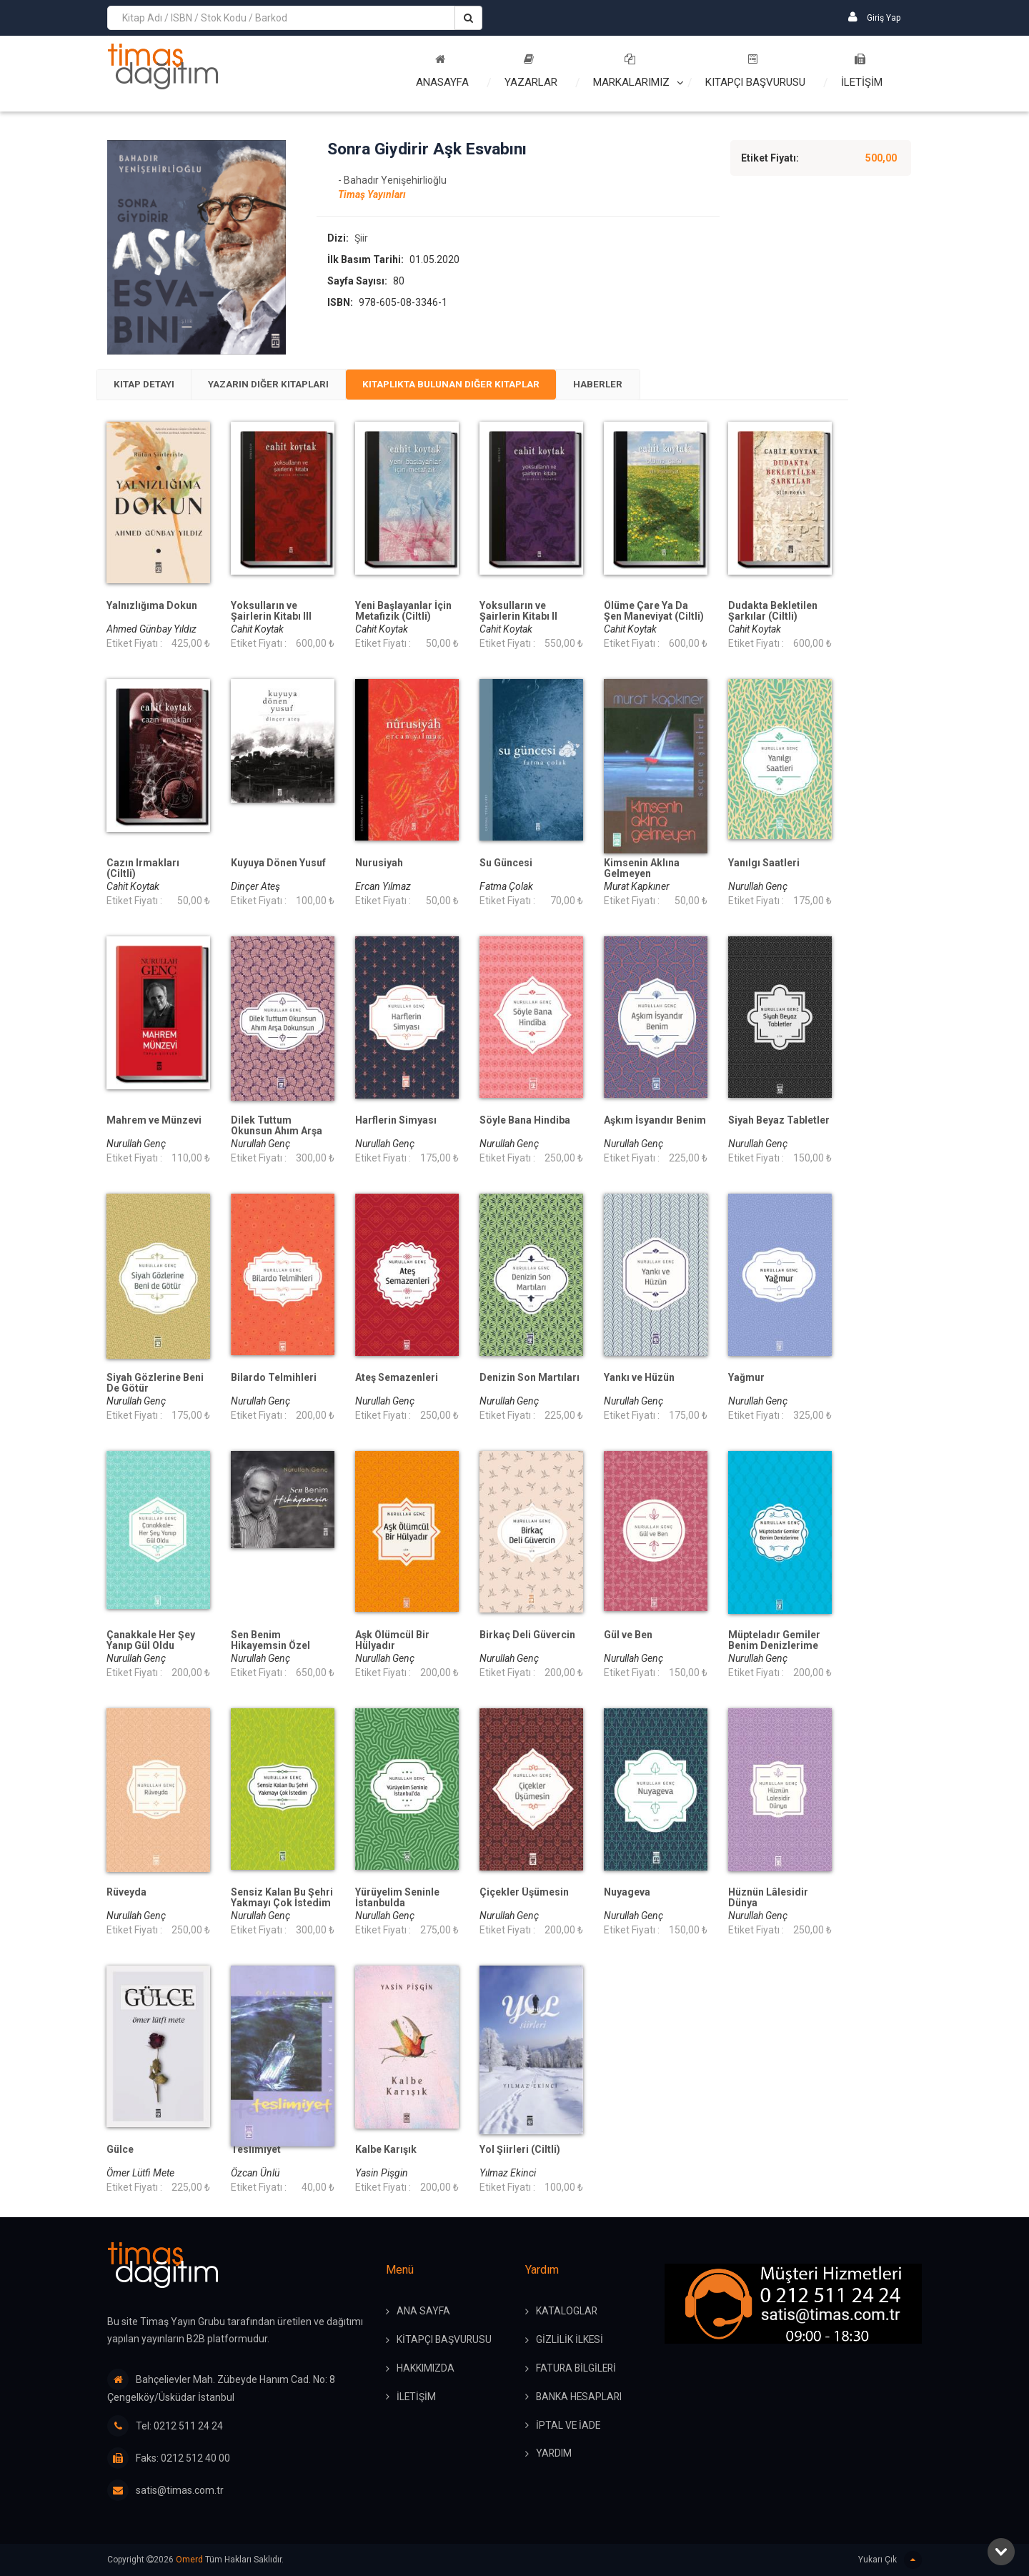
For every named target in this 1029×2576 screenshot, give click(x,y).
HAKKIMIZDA (425, 2369)
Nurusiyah (379, 864)
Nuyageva (627, 1893)
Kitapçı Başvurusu (755, 71)
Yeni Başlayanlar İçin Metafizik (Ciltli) (403, 612)
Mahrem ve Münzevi (154, 1121)
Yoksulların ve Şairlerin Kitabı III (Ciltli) (271, 618)
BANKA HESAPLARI (580, 2398)
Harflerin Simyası (396, 1121)
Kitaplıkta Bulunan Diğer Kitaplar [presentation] (473, 385)
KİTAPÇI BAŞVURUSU (445, 2341)
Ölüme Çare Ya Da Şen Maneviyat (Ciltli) (654, 612)
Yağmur (746, 1379)
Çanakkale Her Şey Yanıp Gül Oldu (150, 1642)
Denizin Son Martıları (529, 1379)
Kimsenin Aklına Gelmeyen (642, 870)
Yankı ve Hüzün (639, 1379)
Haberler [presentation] (628, 385)
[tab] (147, 385)
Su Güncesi (505, 864)
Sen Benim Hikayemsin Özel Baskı (270, 1647)
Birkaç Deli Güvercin (527, 1636)
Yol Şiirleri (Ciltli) (519, 2151)
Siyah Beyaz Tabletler (779, 1121)
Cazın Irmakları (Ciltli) (142, 870)
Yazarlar (530, 71)
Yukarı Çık (890, 2560)
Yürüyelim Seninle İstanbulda (397, 1899)
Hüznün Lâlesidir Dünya (768, 1899)
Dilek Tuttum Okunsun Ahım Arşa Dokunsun (276, 1132)
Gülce (120, 2151)
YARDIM (554, 2455)
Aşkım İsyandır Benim (655, 1121)
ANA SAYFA (423, 2312)
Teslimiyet (256, 2151)
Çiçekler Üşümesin (524, 1893)
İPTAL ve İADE (569, 2426)
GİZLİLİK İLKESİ (570, 2341)
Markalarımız (631, 71)
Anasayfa (442, 71)
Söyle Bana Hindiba (524, 1121)
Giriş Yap (874, 17)
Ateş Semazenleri (396, 1379)
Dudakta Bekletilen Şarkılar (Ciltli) (772, 612)
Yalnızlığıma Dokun (151, 607)
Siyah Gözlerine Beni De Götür (155, 1384)
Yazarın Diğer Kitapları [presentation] (279, 385)
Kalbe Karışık (386, 2151)
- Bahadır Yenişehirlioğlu (392, 181)
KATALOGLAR (567, 2312)
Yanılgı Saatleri (764, 864)
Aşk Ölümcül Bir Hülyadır (392, 1642)
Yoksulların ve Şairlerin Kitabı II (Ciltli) (518, 618)
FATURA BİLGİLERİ (577, 2369)
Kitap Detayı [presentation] (147, 385)
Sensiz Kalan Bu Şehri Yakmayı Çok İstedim (282, 1899)
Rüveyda (126, 1893)
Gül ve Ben (628, 1636)
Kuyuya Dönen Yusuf (278, 864)
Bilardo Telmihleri (274, 1379)
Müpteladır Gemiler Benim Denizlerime (774, 1642)
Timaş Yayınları (372, 195)
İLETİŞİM (862, 71)
